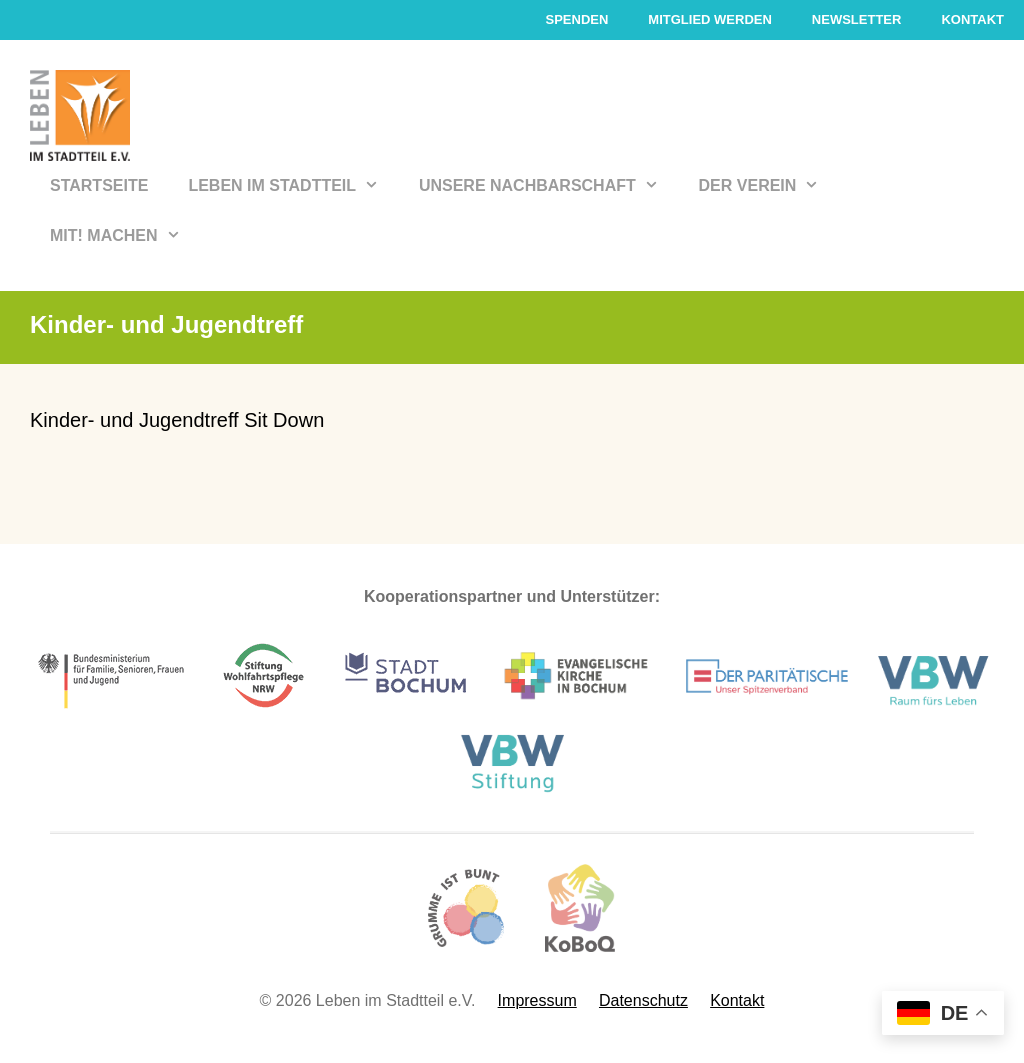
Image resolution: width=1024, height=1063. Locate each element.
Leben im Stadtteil (293, 186)
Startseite (99, 185)
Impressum (537, 1000)
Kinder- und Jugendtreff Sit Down (177, 420)
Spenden (576, 19)
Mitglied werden (710, 19)
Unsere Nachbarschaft (549, 186)
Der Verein (769, 186)
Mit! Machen (125, 236)
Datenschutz (643, 1000)
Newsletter (857, 19)
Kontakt (972, 19)
